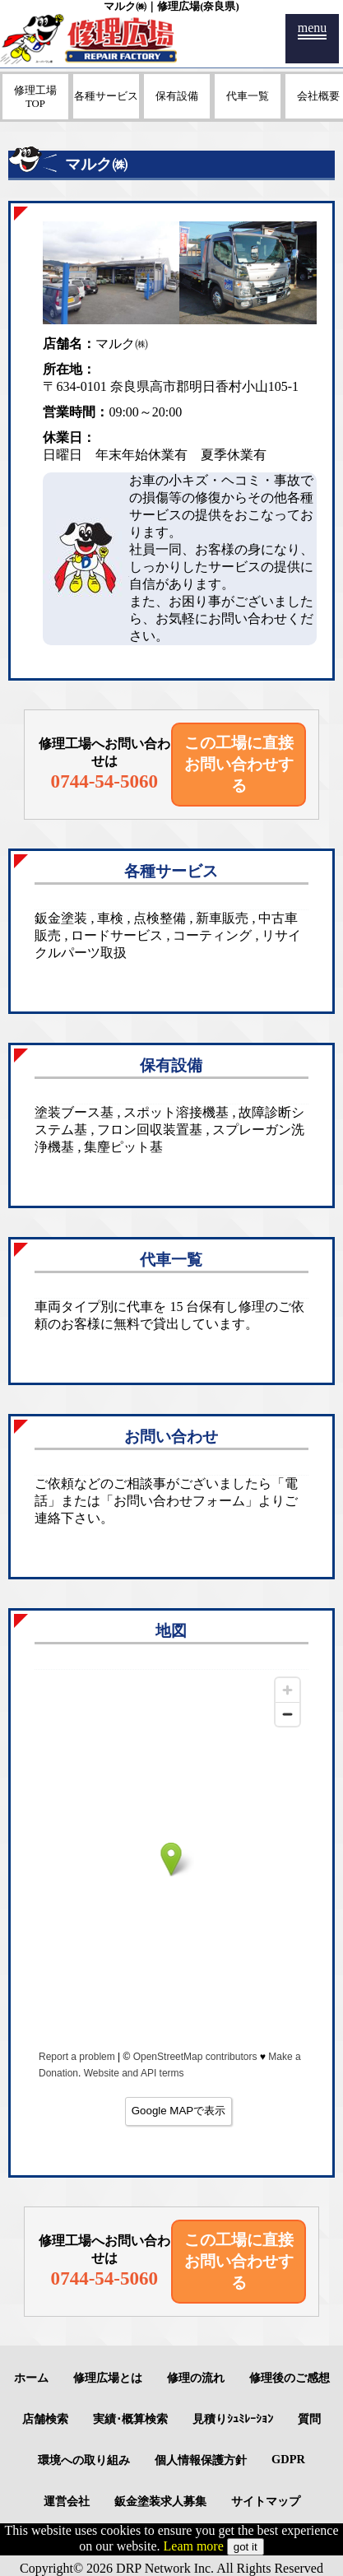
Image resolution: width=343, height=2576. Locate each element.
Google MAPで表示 (179, 2110)
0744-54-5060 (105, 781)
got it (245, 2547)
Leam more (194, 2546)
